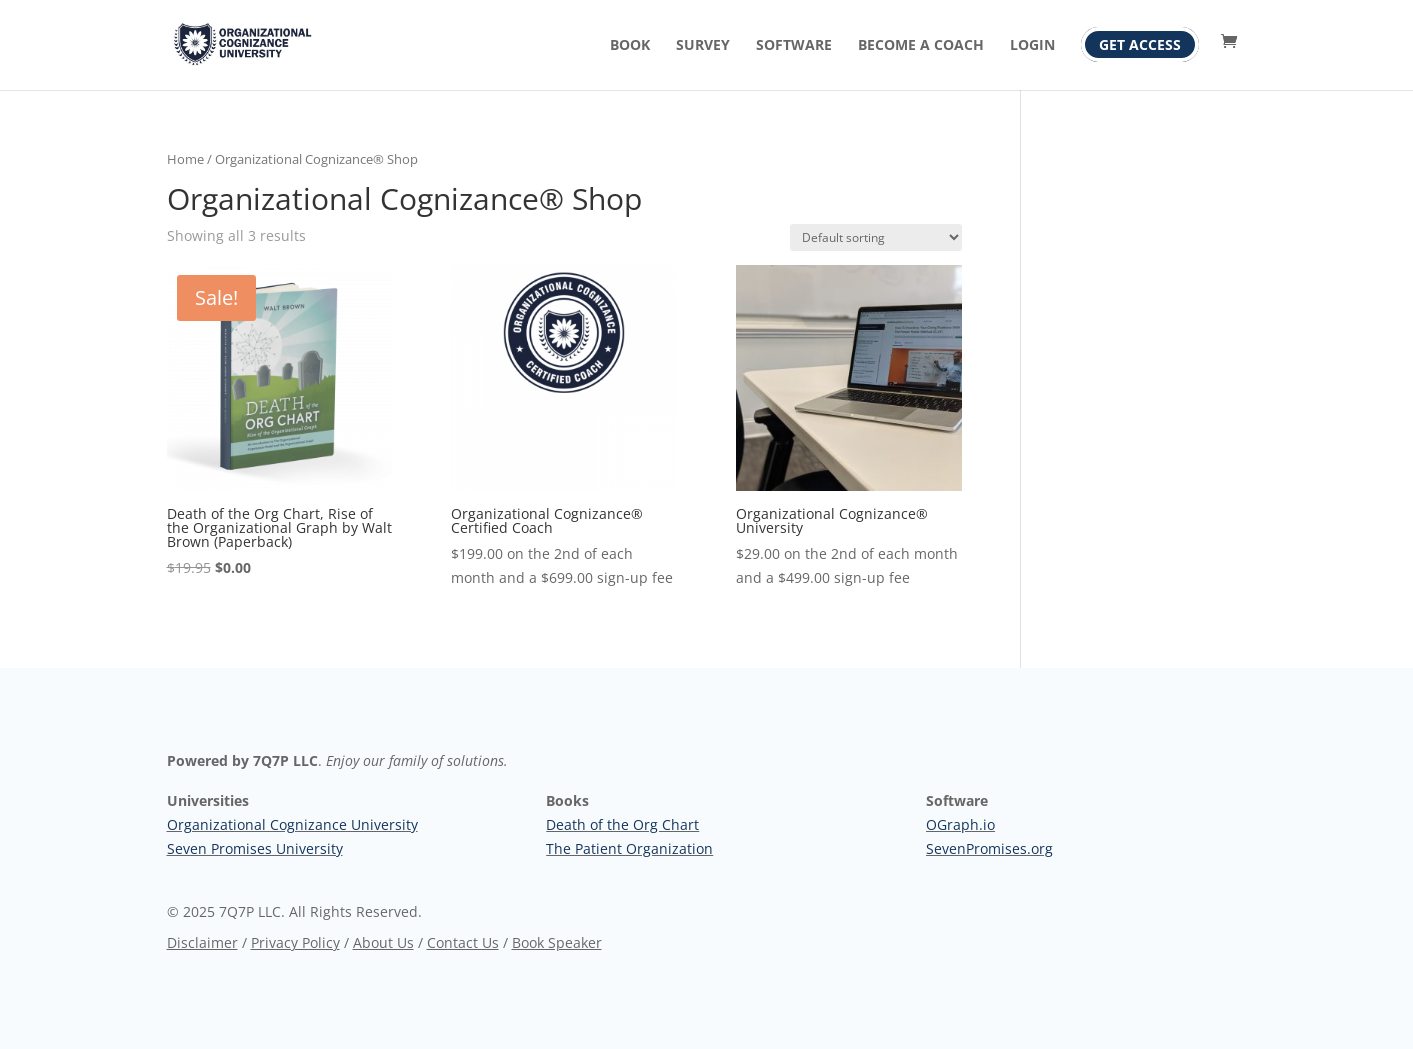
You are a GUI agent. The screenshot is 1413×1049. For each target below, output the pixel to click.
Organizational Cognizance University (292, 824)
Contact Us (463, 942)
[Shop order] (876, 237)
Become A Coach (921, 46)
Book (630, 46)
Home (185, 159)
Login (1032, 46)
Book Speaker (557, 942)
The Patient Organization (629, 848)
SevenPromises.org (989, 848)
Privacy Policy (295, 942)
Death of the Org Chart (622, 824)
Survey (703, 46)
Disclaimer (202, 942)
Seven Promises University (255, 848)
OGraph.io (960, 824)
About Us (383, 942)
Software (794, 46)
